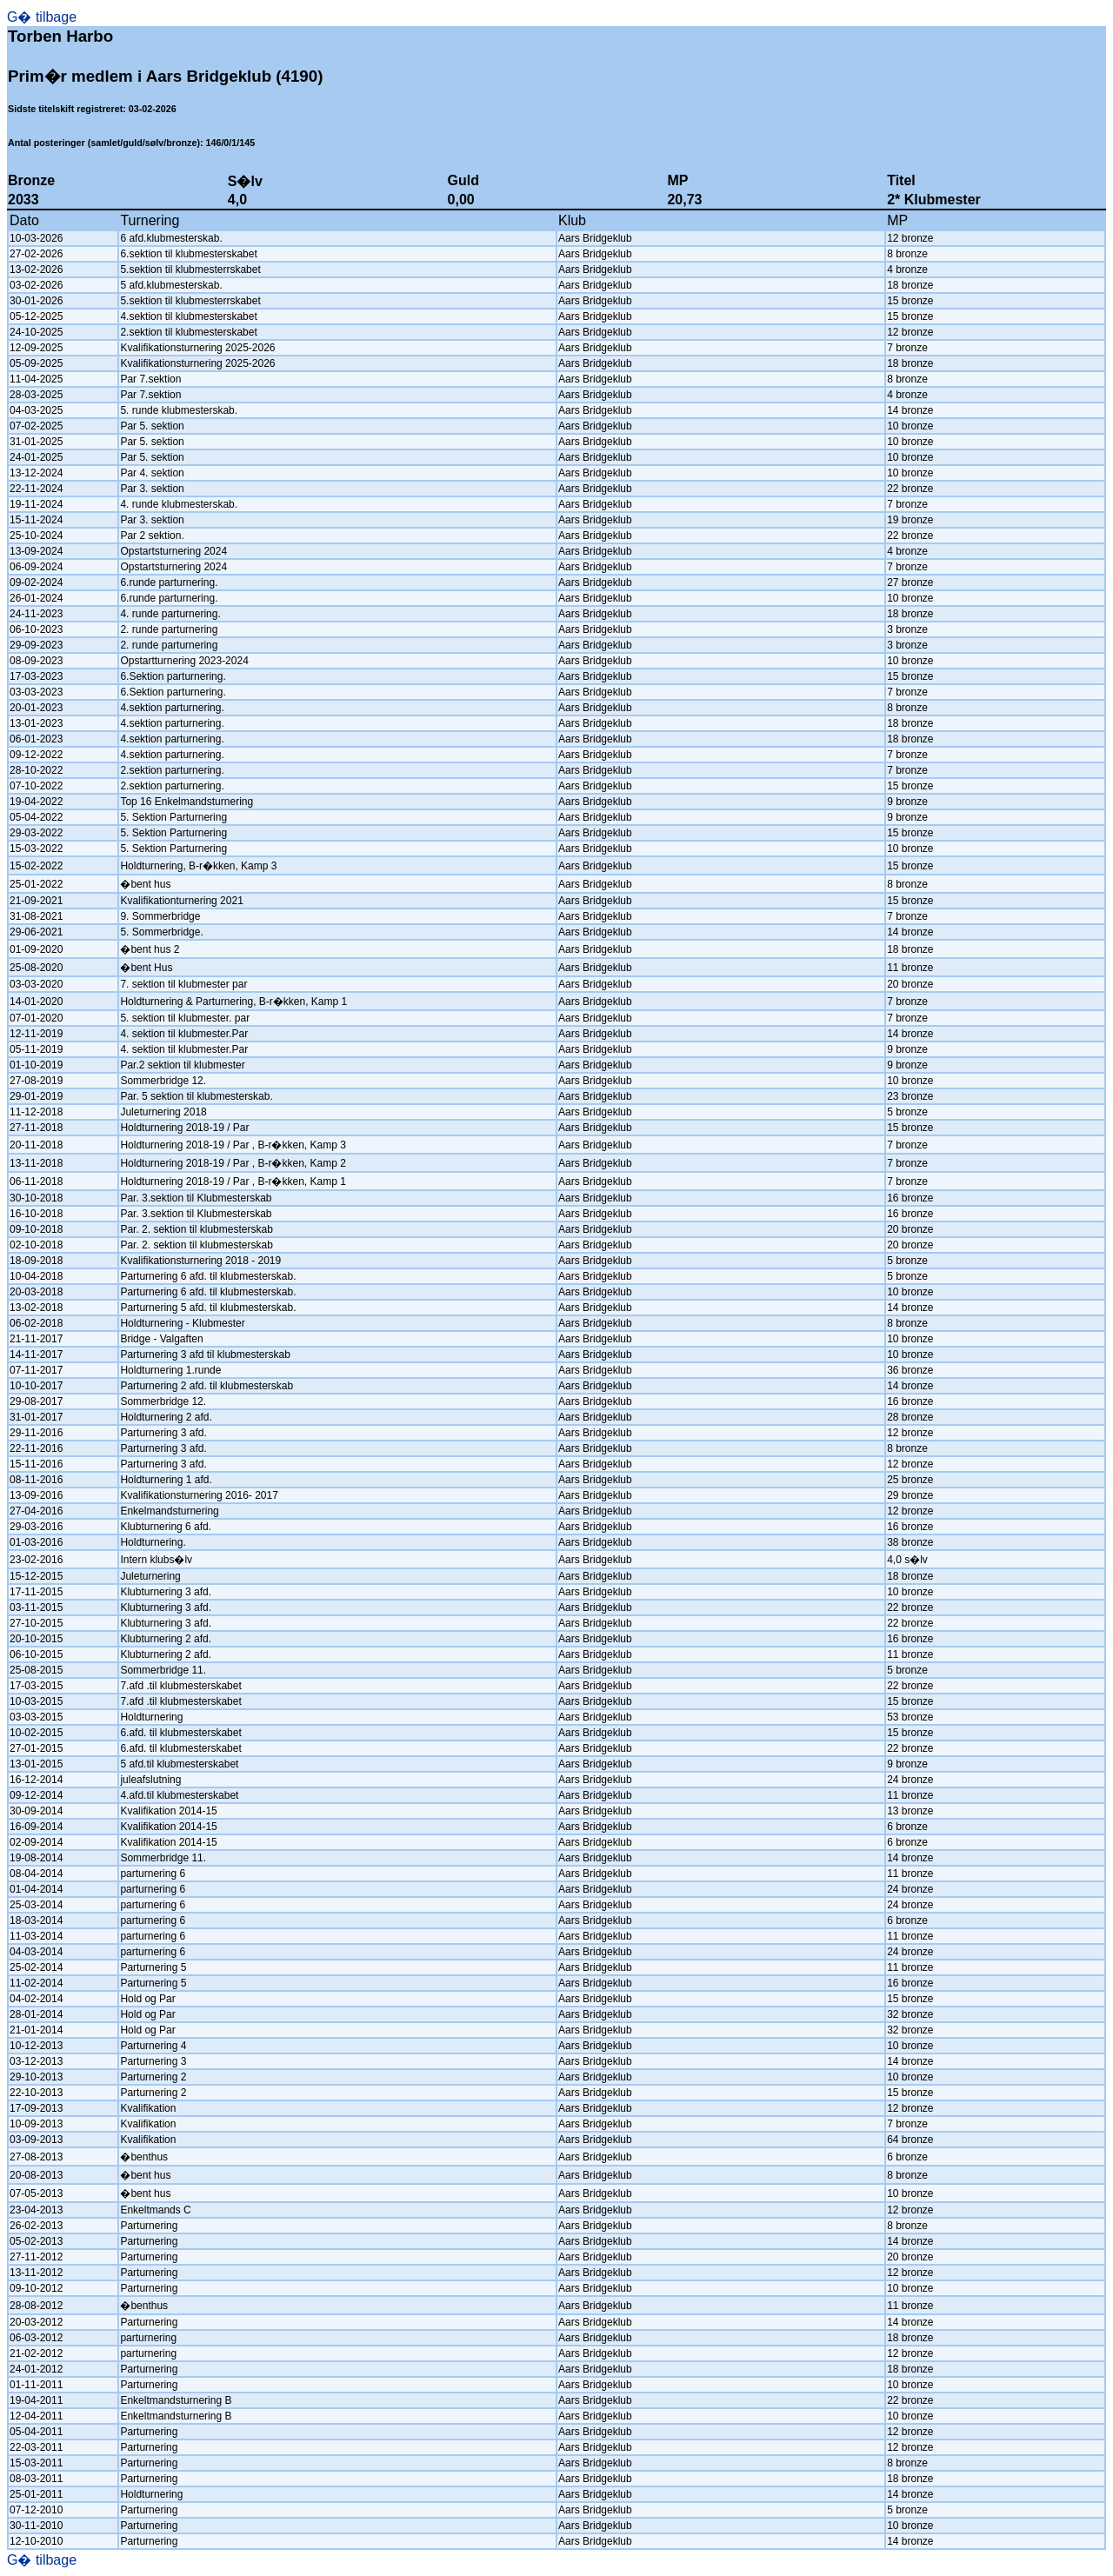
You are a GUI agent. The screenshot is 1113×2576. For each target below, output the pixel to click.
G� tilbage (42, 17)
